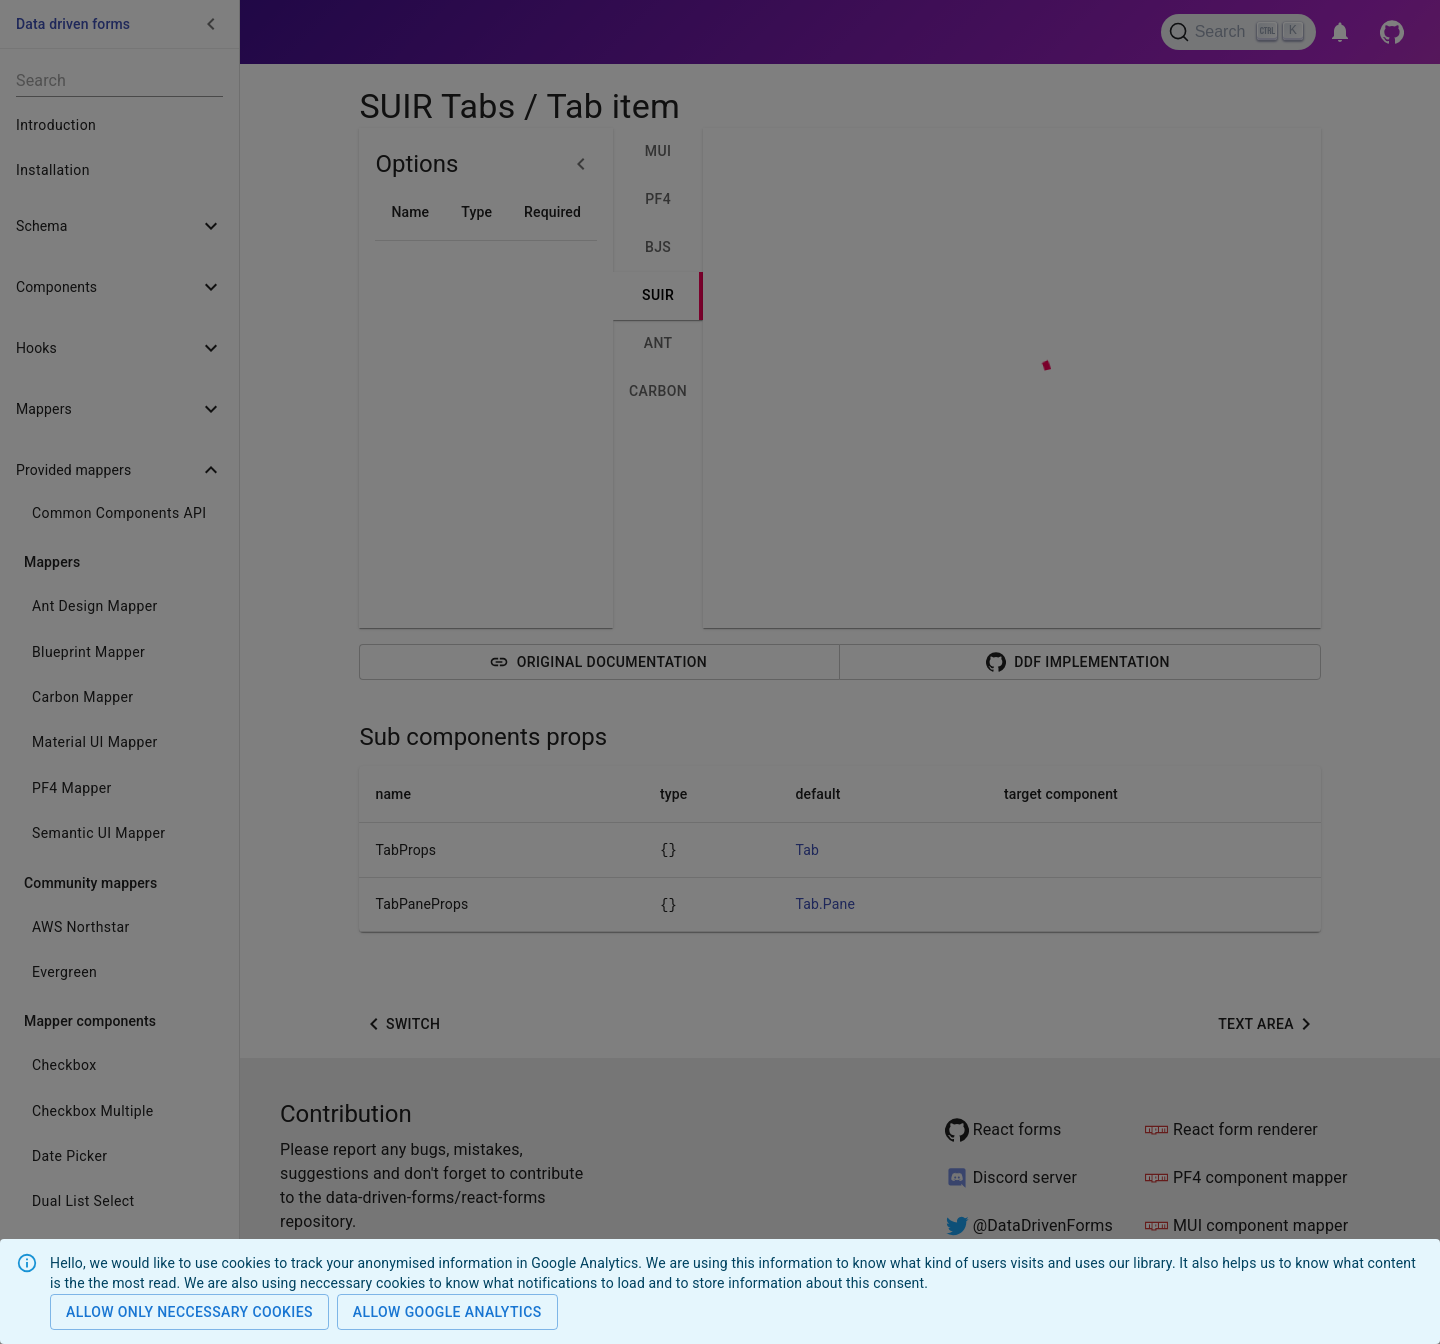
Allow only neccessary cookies (189, 1312)
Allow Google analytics (447, 1312)
